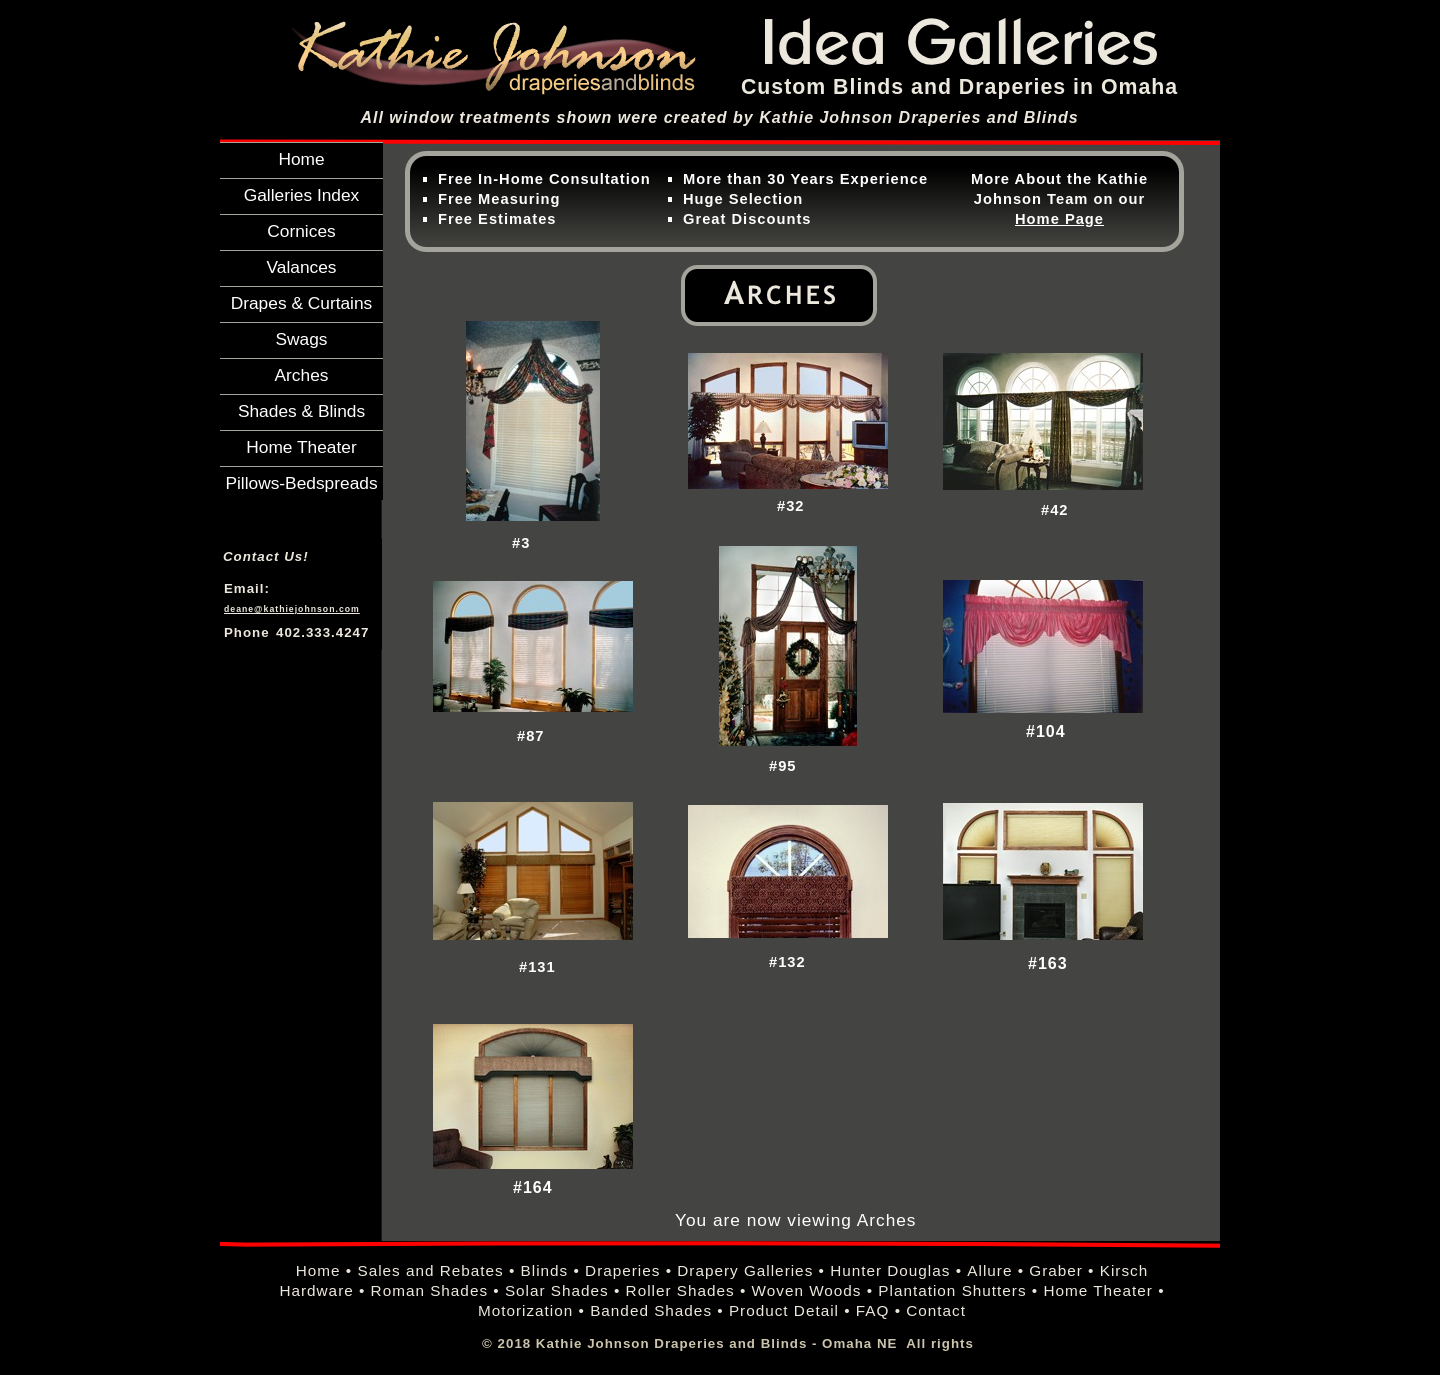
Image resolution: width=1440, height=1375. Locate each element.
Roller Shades (680, 1290)
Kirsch (1124, 1270)
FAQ (873, 1310)
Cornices (301, 231)
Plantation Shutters (952, 1290)
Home (301, 159)
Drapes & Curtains (302, 303)
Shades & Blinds (301, 411)
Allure (989, 1270)
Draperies (622, 1270)
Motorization (525, 1310)
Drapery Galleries (745, 1270)
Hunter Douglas (890, 1270)
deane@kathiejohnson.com (292, 609)
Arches (302, 375)
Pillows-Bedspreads (301, 483)
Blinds (545, 1270)
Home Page (1059, 219)
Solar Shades (557, 1290)
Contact (936, 1310)
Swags (301, 339)
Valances (302, 267)
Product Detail (784, 1310)
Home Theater (301, 447)
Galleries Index (302, 195)
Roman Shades (429, 1290)
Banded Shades (651, 1310)
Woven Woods (807, 1290)
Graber (1056, 1270)
